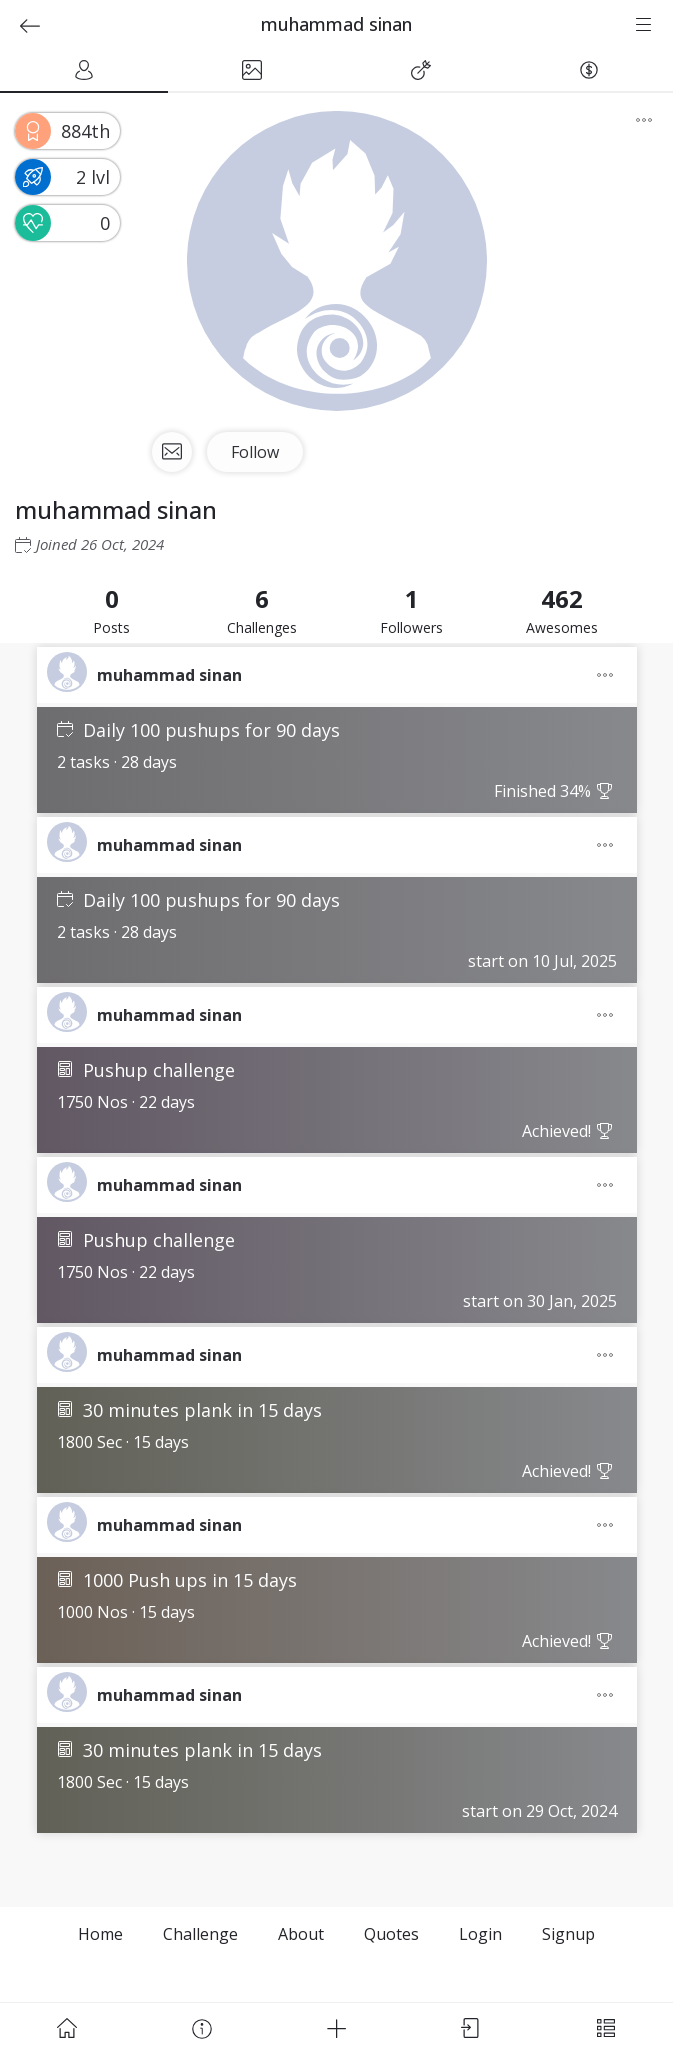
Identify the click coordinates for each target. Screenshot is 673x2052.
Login (480, 1934)
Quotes (391, 1934)
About (301, 1934)
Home (100, 1934)
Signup (568, 1934)
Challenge (200, 1934)
